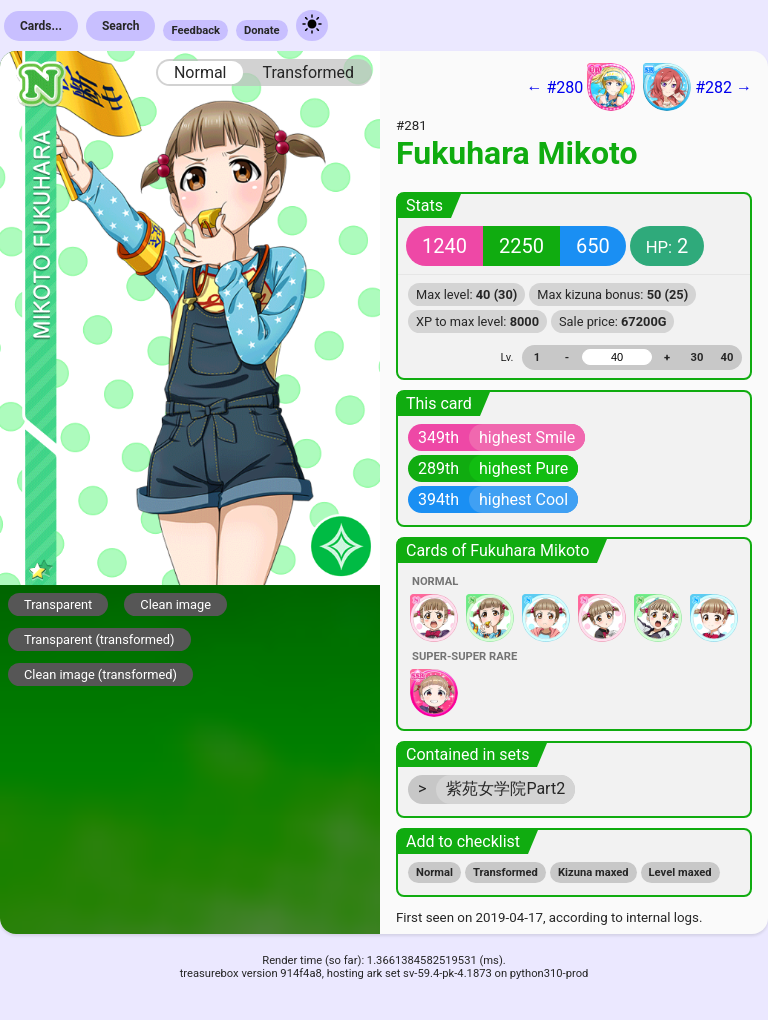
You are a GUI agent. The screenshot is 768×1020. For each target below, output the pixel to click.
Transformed (308, 72)
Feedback (195, 30)
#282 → (697, 87)
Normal (200, 72)
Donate (262, 30)
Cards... (41, 26)
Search (121, 26)
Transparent (58, 604)
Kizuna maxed (593, 872)
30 (697, 357)
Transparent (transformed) (99, 639)
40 (727, 357)
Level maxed (680, 872)
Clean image (175, 604)
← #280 (580, 87)
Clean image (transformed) (100, 674)
